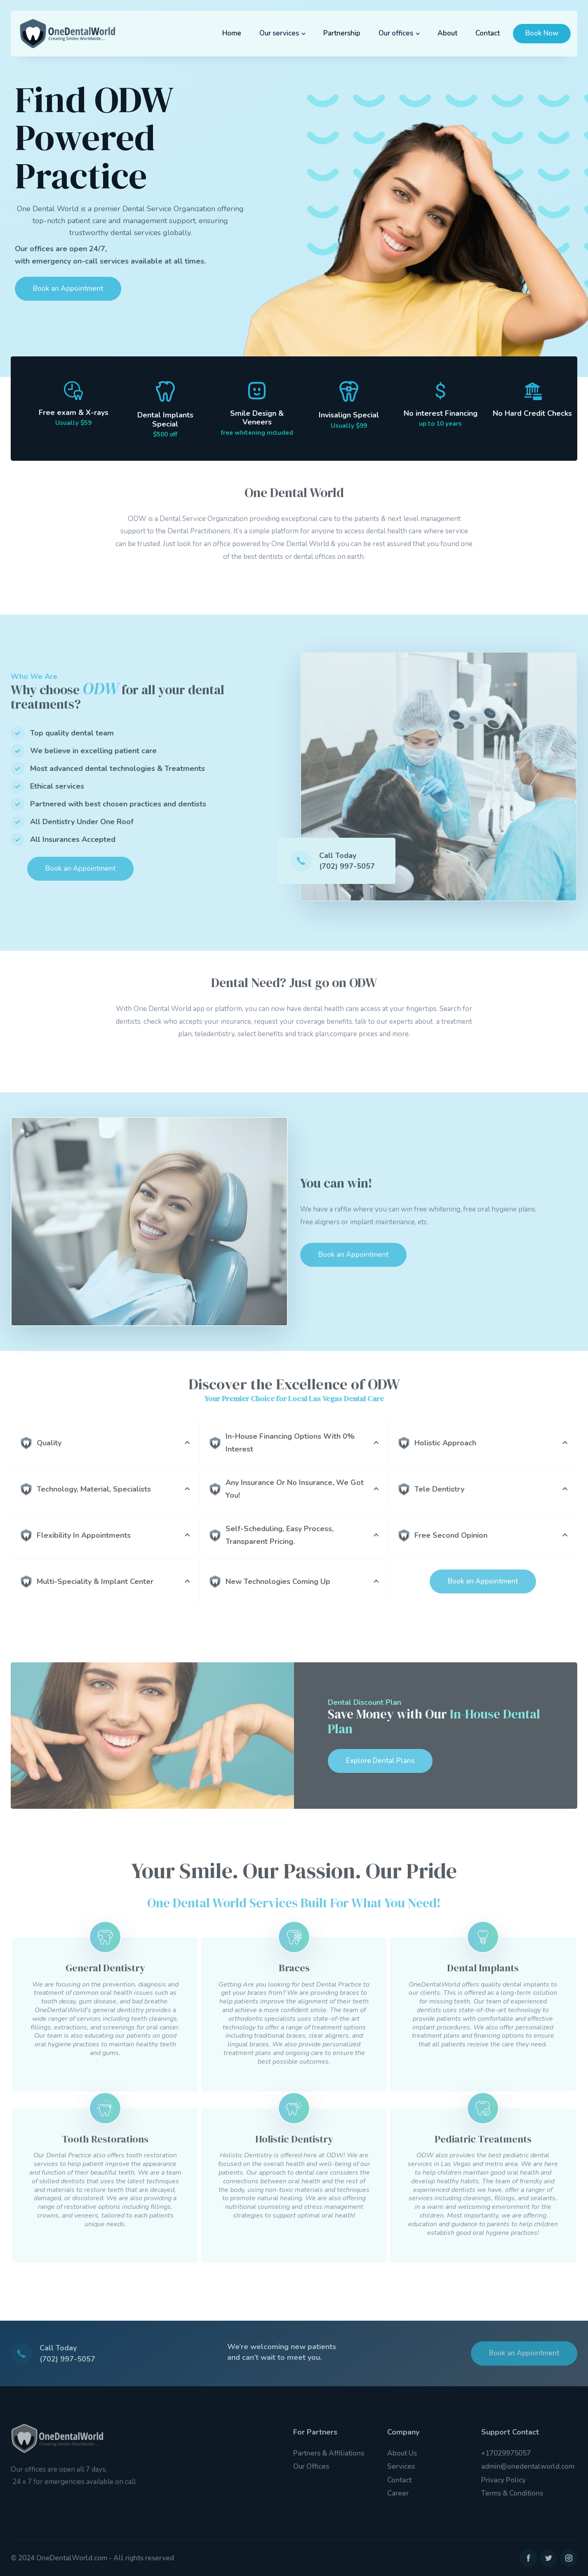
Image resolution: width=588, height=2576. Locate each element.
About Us (402, 2453)
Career (398, 2493)
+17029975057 (506, 2453)
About (447, 33)
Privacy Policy (503, 2480)
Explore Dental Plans (380, 1760)
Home (231, 33)
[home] (67, 33)
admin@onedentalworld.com (527, 2466)
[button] (282, 33)
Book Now (541, 33)
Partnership (341, 33)
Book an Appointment (68, 288)
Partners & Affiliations (328, 2453)
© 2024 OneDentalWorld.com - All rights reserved (92, 2558)
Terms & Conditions (512, 2493)
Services (401, 2466)
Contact (487, 33)
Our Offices (311, 2466)
